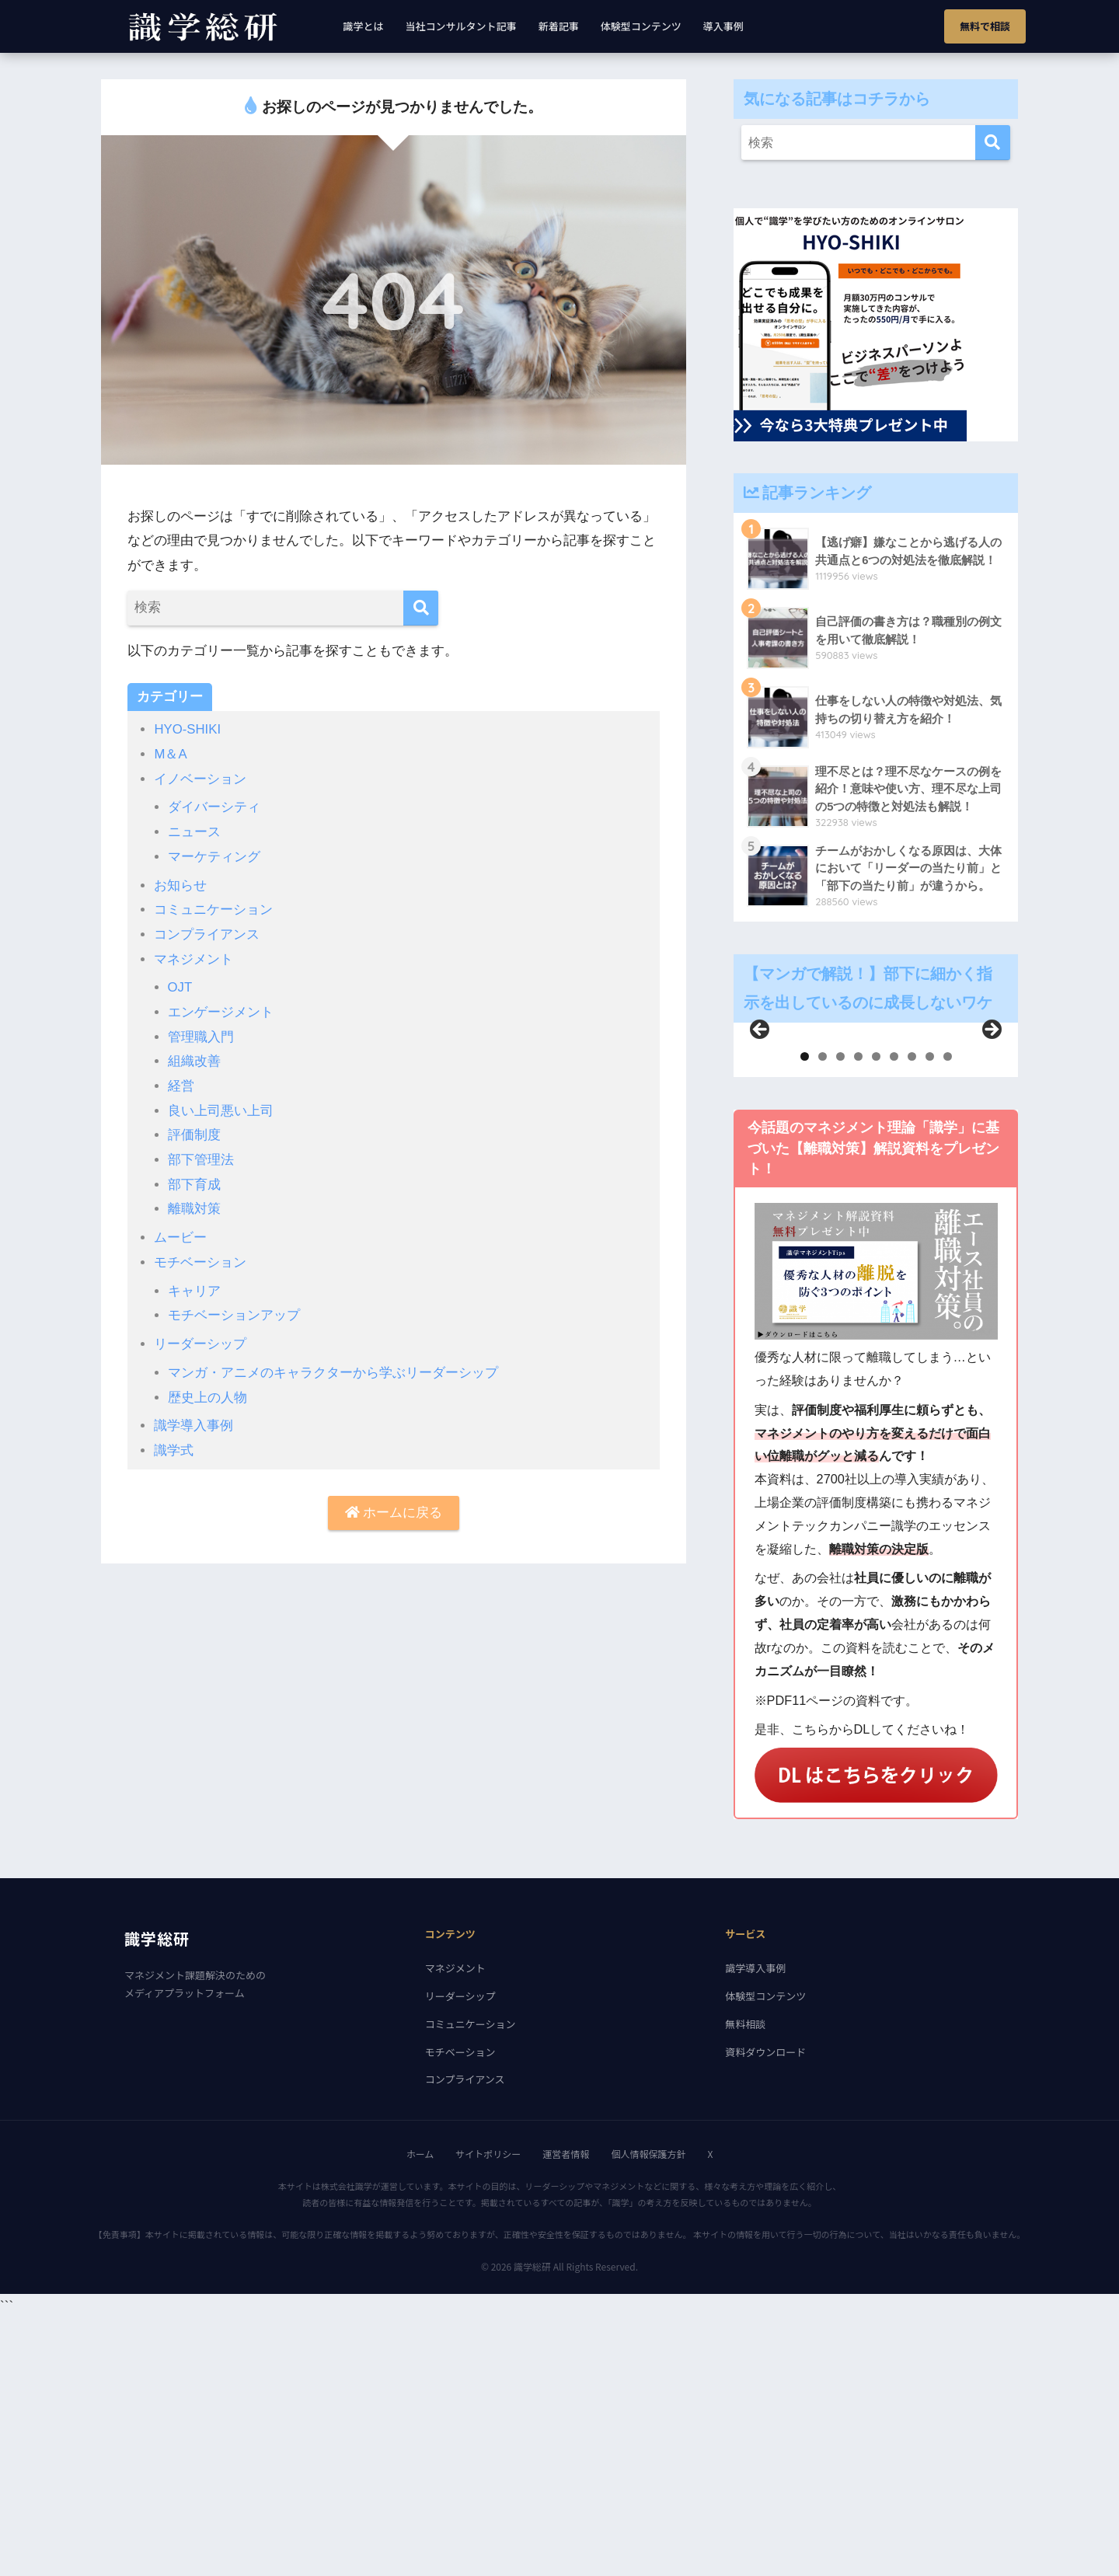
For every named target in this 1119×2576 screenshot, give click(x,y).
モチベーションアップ (234, 1309)
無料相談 (745, 2281)
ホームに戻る (394, 1505)
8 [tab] (930, 1314)
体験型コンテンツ (641, 26)
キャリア (194, 1285)
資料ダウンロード (765, 2309)
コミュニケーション (213, 908)
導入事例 (723, 26)
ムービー (180, 1232)
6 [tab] (894, 1314)
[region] (876, 1179)
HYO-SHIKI (187, 729)
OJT (180, 985)
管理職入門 (201, 1034)
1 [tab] (804, 1314)
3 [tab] (840, 1314)
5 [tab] (876, 1314)
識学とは (363, 26)
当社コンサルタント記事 (461, 26)
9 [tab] (947, 1314)
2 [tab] (822, 1314)
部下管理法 (201, 1155)
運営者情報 (565, 2412)
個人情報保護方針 (648, 2412)
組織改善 (194, 1058)
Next (990, 1159)
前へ (760, 1159)
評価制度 (194, 1131)
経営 (181, 1082)
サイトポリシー (488, 2412)
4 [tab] (858, 1314)
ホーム (420, 2412)
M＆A (170, 754)
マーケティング (214, 855)
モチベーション (200, 1257)
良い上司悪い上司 (221, 1107)
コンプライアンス (207, 932)
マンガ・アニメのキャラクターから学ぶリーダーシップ (333, 1365)
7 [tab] (912, 1314)
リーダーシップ (200, 1337)
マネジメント (193, 956)
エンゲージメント (221, 1009)
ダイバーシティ (214, 806)
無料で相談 (985, 26)
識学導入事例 (193, 1418)
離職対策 (194, 1204)
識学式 (173, 1442)
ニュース (194, 831)
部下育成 (194, 1180)
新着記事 (559, 26)
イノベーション (200, 778)
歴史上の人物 (207, 1390)
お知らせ (180, 883)
